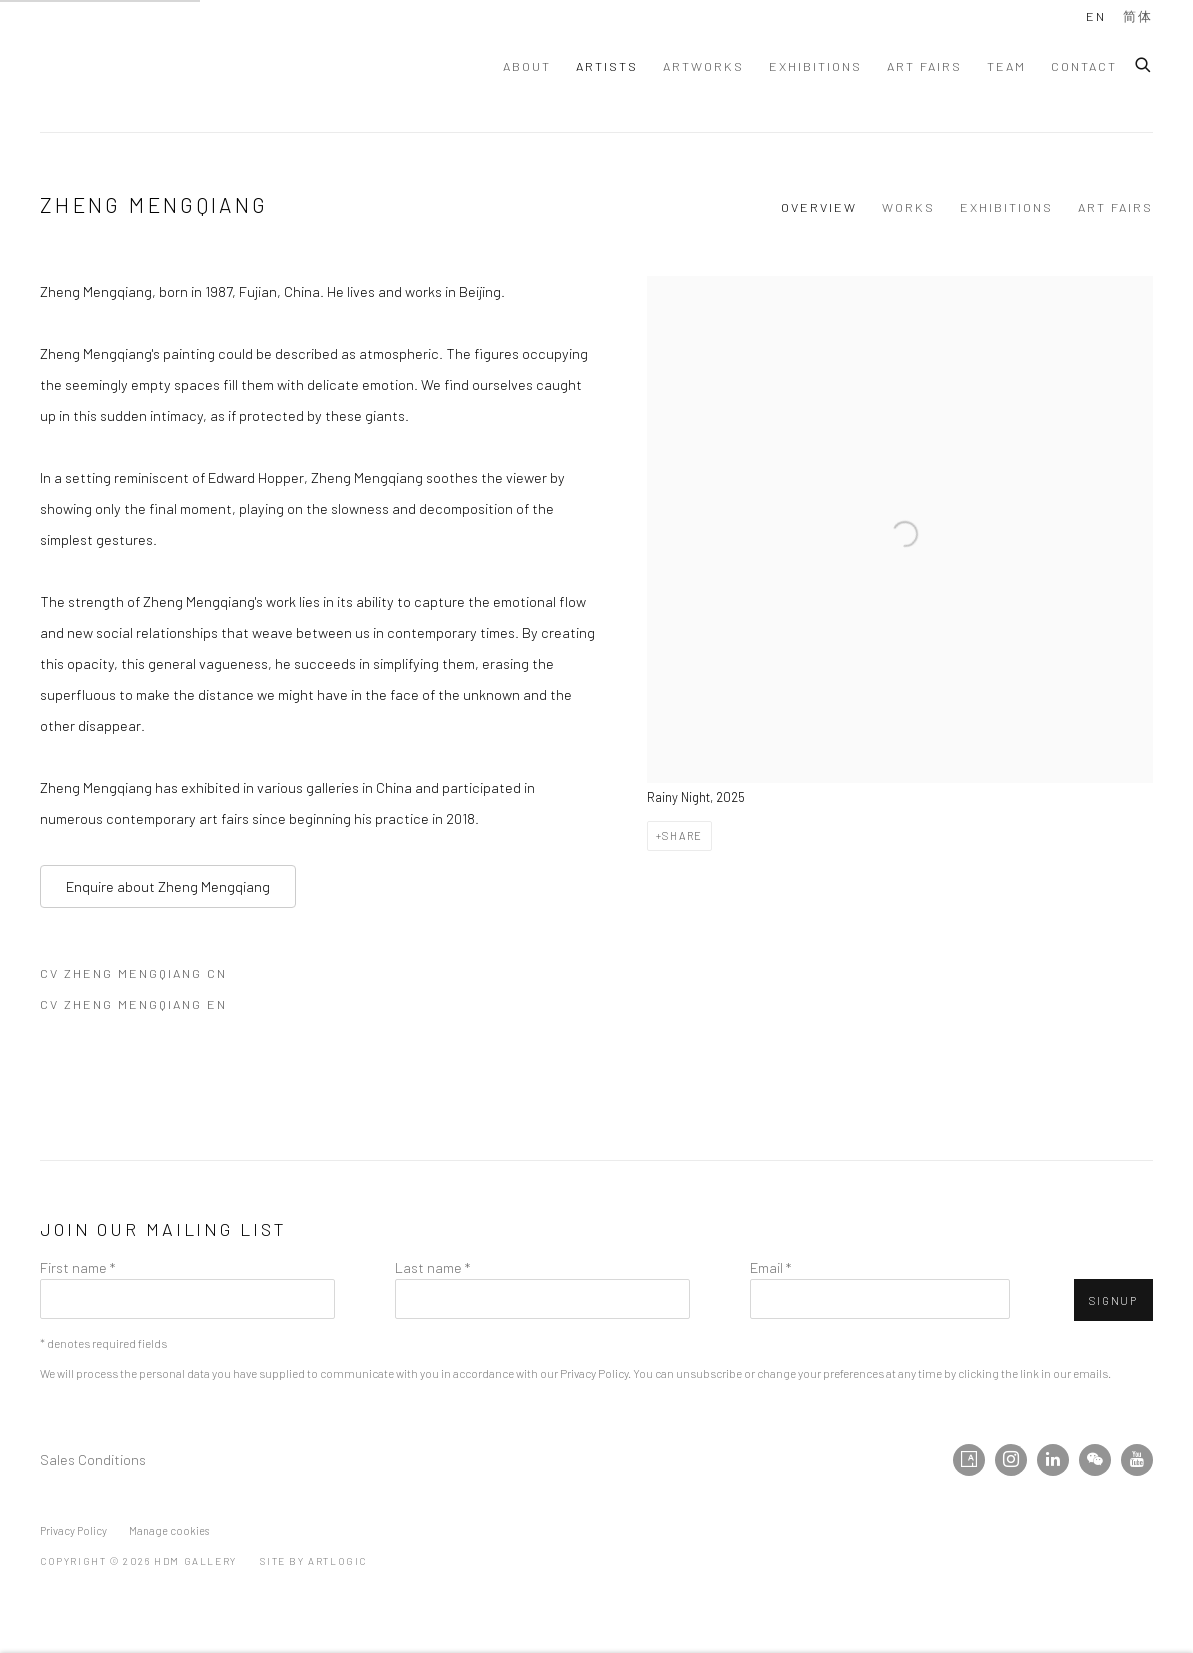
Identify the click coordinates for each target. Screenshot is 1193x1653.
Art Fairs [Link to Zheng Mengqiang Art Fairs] (1115, 207)
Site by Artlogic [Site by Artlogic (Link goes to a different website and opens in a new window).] (313, 1561)
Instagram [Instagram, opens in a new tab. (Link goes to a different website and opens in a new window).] (1011, 1460)
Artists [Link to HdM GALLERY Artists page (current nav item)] (607, 66)
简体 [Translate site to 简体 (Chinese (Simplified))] (1138, 16)
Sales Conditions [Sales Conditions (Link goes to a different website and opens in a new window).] (93, 1459)
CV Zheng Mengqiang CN (143, 977)
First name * (77, 1267)
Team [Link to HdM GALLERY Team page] (1006, 66)
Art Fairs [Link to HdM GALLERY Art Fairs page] (924, 66)
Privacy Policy (594, 1373)
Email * (770, 1267)
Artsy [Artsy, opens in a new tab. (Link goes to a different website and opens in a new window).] (969, 1460)
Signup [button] (1113, 1300)
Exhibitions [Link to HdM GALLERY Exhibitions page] (815, 66)
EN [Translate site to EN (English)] (1096, 16)
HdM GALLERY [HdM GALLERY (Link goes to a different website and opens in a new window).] (200, 66)
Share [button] (682, 835)
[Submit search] (1144, 62)
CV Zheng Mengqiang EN (143, 1008)
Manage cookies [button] (169, 1530)
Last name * (432, 1267)
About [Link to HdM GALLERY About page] (527, 66)
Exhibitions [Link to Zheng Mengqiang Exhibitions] (1006, 207)
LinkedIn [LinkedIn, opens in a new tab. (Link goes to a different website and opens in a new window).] (1053, 1460)
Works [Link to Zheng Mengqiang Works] (908, 207)
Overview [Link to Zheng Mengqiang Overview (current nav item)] (819, 207)
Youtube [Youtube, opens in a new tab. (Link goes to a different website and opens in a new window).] (1137, 1460)
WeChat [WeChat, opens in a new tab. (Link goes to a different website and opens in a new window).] (1095, 1460)
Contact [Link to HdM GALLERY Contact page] (1084, 66)
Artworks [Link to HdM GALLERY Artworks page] (703, 66)
